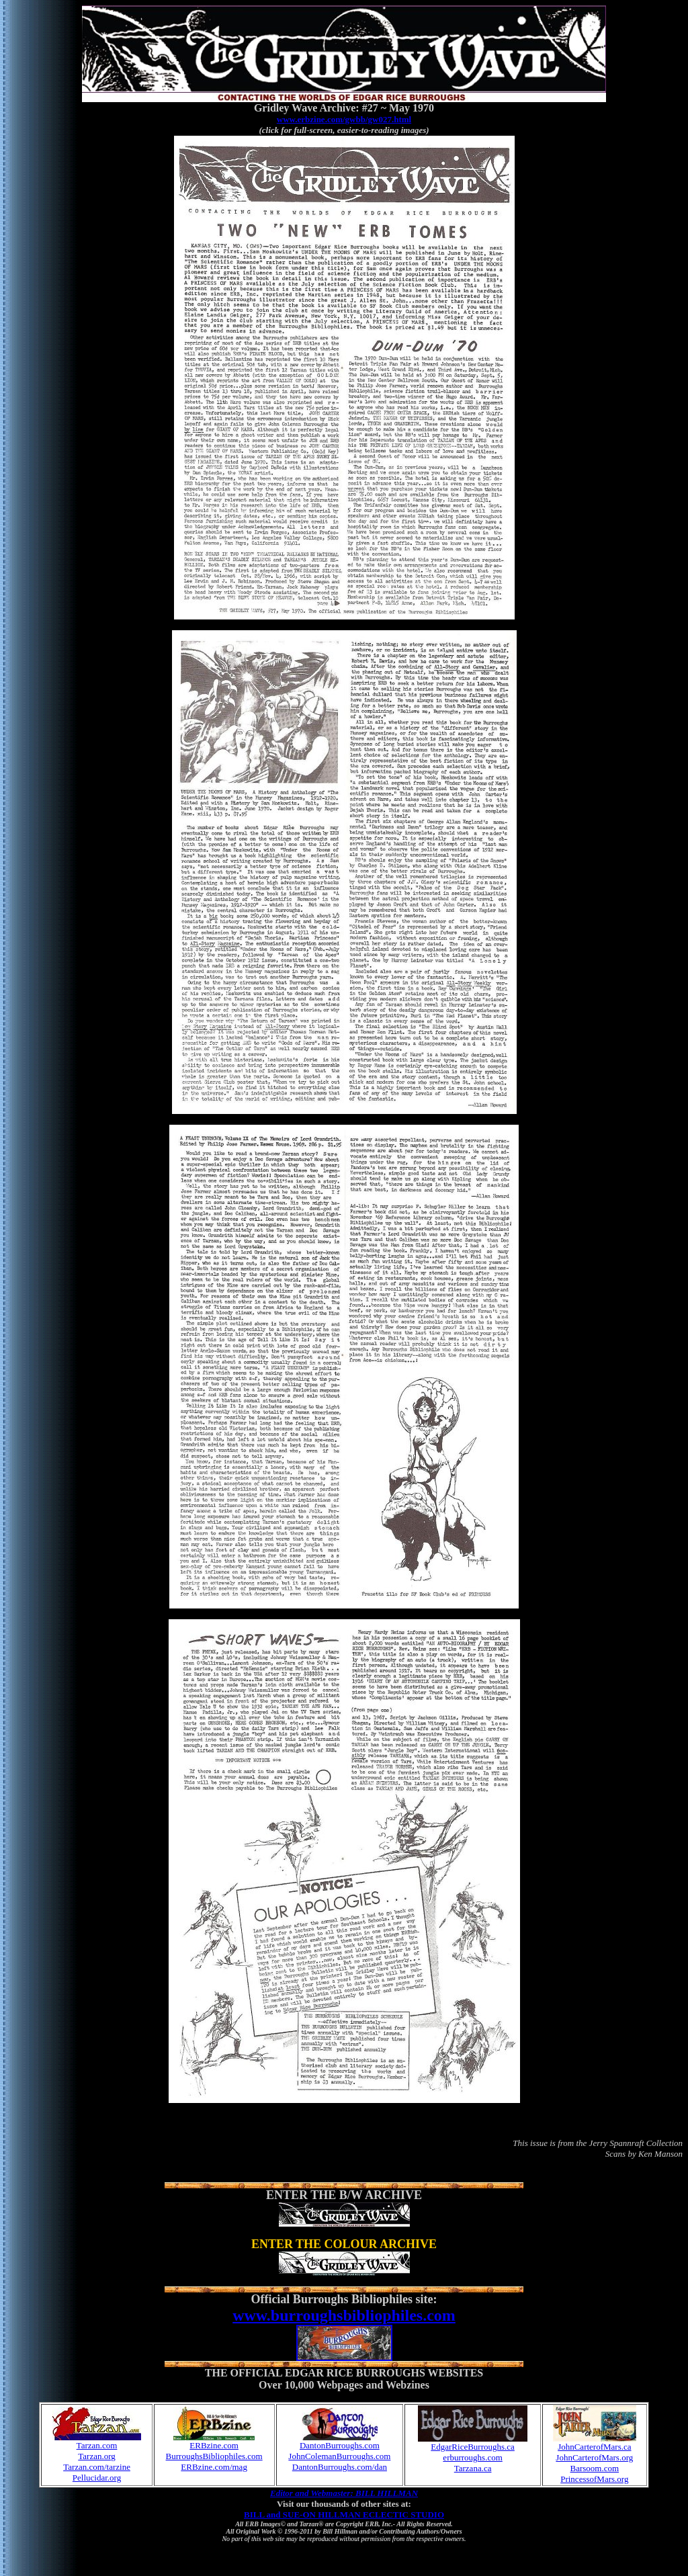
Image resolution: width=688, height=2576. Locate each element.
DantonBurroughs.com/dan (339, 2467)
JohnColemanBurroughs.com (339, 2456)
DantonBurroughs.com (340, 2445)
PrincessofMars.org (594, 2479)
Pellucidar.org (97, 2478)
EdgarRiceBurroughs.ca (473, 2447)
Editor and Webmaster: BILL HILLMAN (344, 2493)
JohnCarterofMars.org (594, 2457)
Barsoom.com (594, 2468)
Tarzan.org (97, 2456)
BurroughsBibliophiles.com (214, 2456)
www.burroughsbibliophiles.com (344, 2315)
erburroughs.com (472, 2457)
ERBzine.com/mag (214, 2467)
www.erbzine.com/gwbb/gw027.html (344, 119)
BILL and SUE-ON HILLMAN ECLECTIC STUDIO (344, 2514)
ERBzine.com (214, 2445)
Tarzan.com (97, 2445)
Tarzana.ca (473, 2468)
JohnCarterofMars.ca (594, 2447)
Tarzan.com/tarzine (96, 2467)
